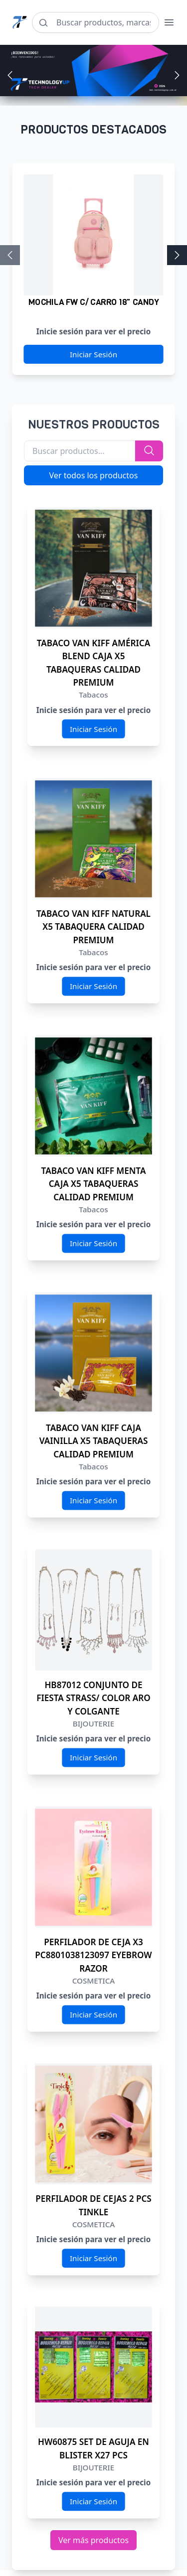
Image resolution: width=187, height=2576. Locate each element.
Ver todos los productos (93, 475)
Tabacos (93, 695)
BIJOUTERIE (93, 1723)
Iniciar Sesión (93, 354)
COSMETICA (93, 1981)
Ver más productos (93, 2540)
